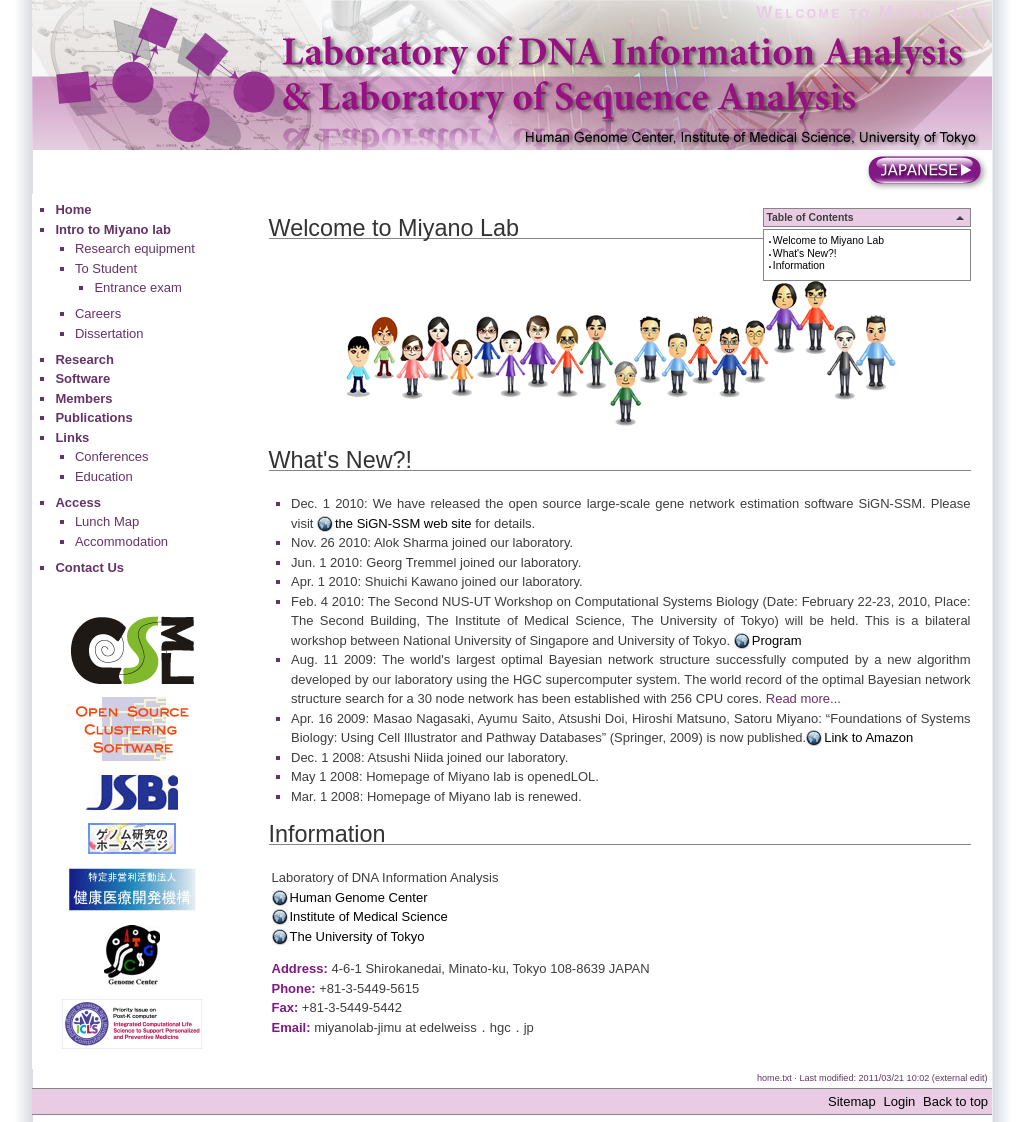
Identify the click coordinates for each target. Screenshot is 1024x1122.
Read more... (803, 698)
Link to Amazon (868, 737)
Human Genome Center (359, 897)
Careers (98, 313)
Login (899, 1101)
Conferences (112, 456)
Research (84, 359)
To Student (106, 268)
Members (83, 398)
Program (777, 640)
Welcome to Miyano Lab (872, 12)
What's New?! (805, 253)
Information (799, 265)
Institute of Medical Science (369, 916)
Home (73, 209)
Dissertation (109, 333)
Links (72, 437)
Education (104, 476)
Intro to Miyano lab (113, 229)
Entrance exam (137, 287)
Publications (93, 417)
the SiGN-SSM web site (403, 523)
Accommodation (121, 541)
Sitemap (852, 1101)
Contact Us (89, 567)
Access (78, 502)
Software (82, 378)
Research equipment (135, 248)
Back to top (955, 1101)
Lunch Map (107, 521)
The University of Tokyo (357, 936)
